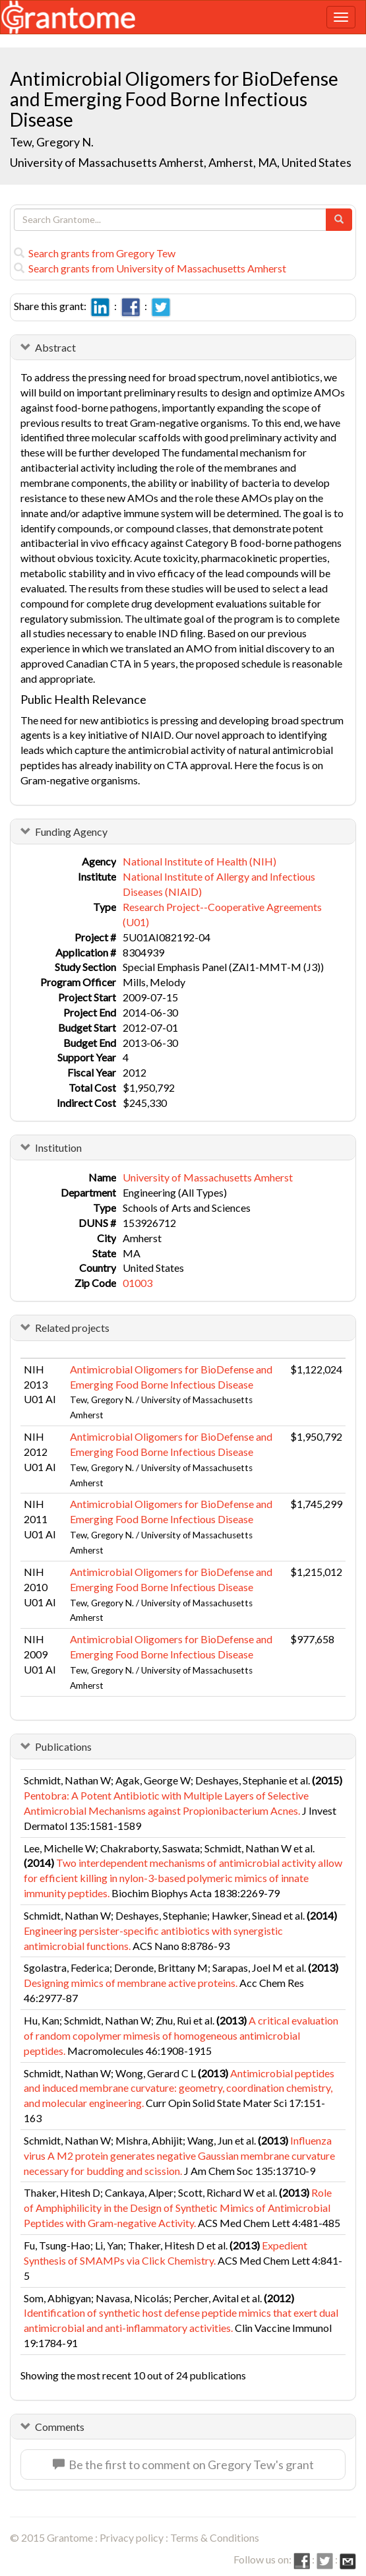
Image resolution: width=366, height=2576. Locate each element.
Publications (63, 1746)
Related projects (72, 1327)
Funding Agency (71, 831)
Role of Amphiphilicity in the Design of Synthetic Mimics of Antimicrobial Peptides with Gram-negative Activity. (178, 2207)
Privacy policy (132, 2537)
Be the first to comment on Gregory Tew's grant (183, 2464)
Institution (58, 1147)
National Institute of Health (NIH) (199, 861)
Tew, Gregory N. (52, 142)
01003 (137, 1282)
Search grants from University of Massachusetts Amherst (150, 268)
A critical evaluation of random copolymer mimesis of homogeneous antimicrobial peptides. (181, 2035)
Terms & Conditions (214, 2537)
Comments (59, 2426)
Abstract (55, 347)
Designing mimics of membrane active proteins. (130, 1982)
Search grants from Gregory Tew (94, 253)
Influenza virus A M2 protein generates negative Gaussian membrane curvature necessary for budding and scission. (179, 2155)
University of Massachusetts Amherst (208, 1177)
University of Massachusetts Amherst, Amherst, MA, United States (180, 162)
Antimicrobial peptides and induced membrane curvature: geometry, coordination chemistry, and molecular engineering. (179, 2088)
